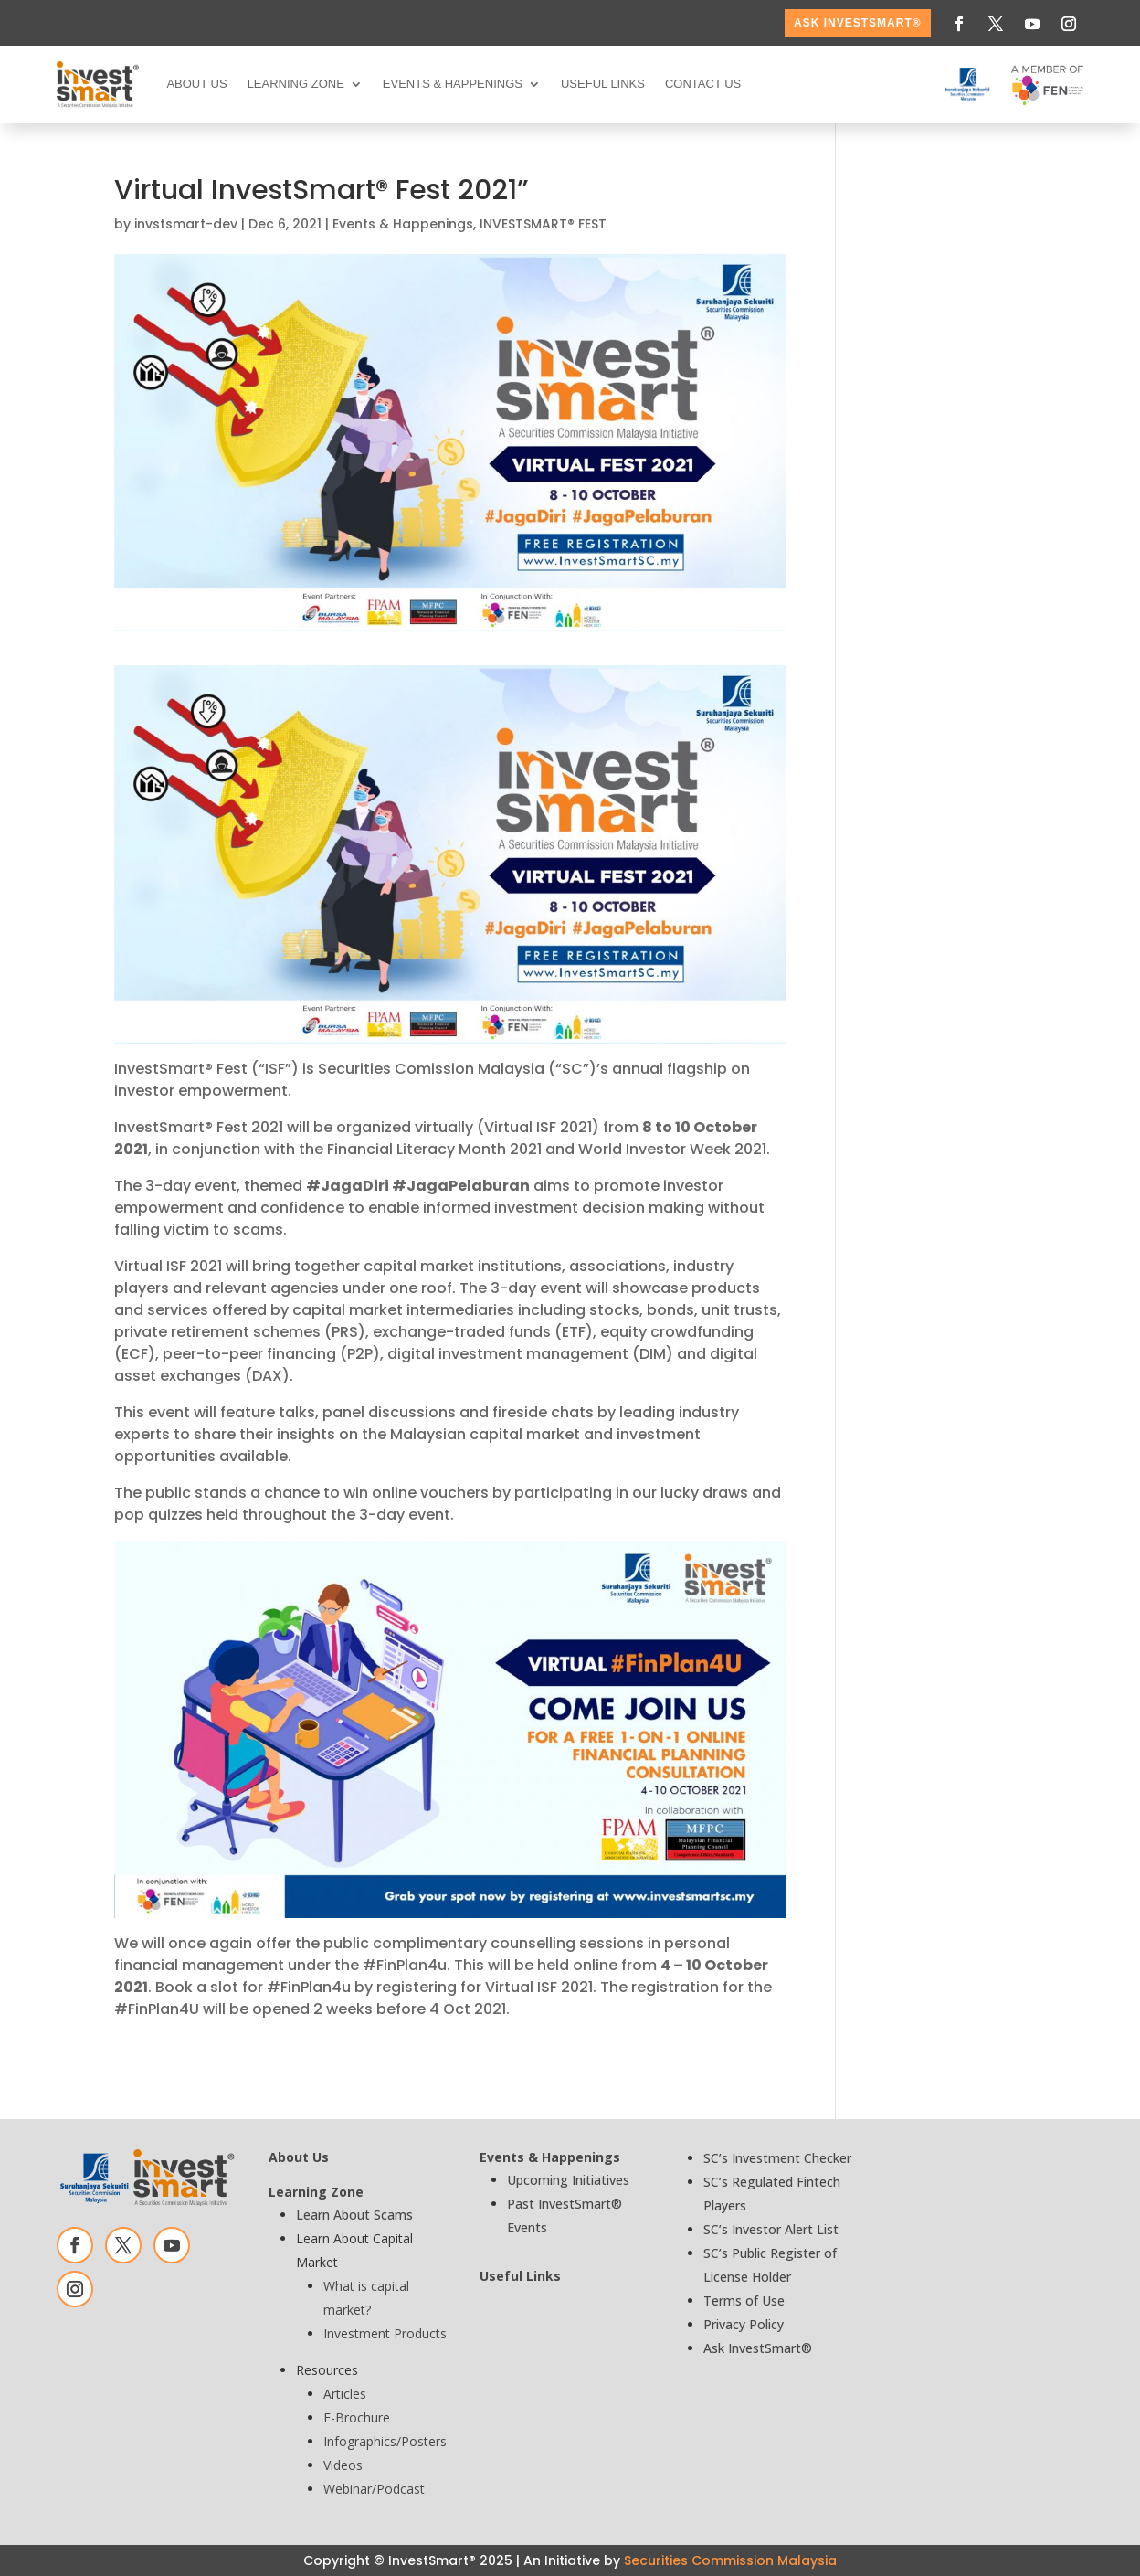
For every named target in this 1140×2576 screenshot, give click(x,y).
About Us (196, 83)
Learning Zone (296, 83)
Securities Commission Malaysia (730, 2560)
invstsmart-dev (186, 224)
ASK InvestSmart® (858, 22)
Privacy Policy (743, 2324)
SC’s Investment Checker (777, 2158)
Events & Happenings (452, 83)
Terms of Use (744, 2300)
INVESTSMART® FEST (543, 224)
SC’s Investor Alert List (771, 2229)
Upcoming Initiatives (568, 2180)
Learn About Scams (354, 2214)
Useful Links (603, 83)
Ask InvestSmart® (757, 2348)
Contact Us (703, 83)
